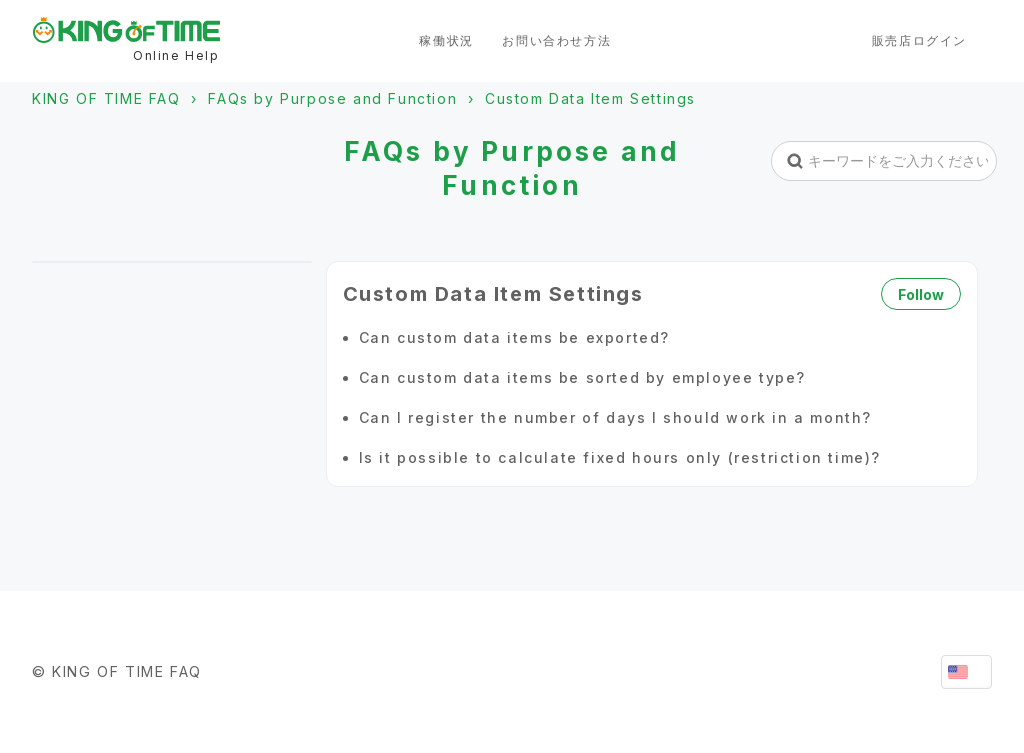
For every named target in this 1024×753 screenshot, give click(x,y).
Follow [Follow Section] (921, 294)
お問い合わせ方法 (556, 40)
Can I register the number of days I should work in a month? (615, 417)
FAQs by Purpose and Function (332, 98)
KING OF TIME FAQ (106, 98)
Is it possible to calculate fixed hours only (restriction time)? (620, 457)
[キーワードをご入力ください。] (884, 161)
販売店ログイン (919, 40)
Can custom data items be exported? (514, 337)
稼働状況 (446, 40)
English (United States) (966, 672)
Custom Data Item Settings (590, 98)
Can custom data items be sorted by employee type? (582, 377)
